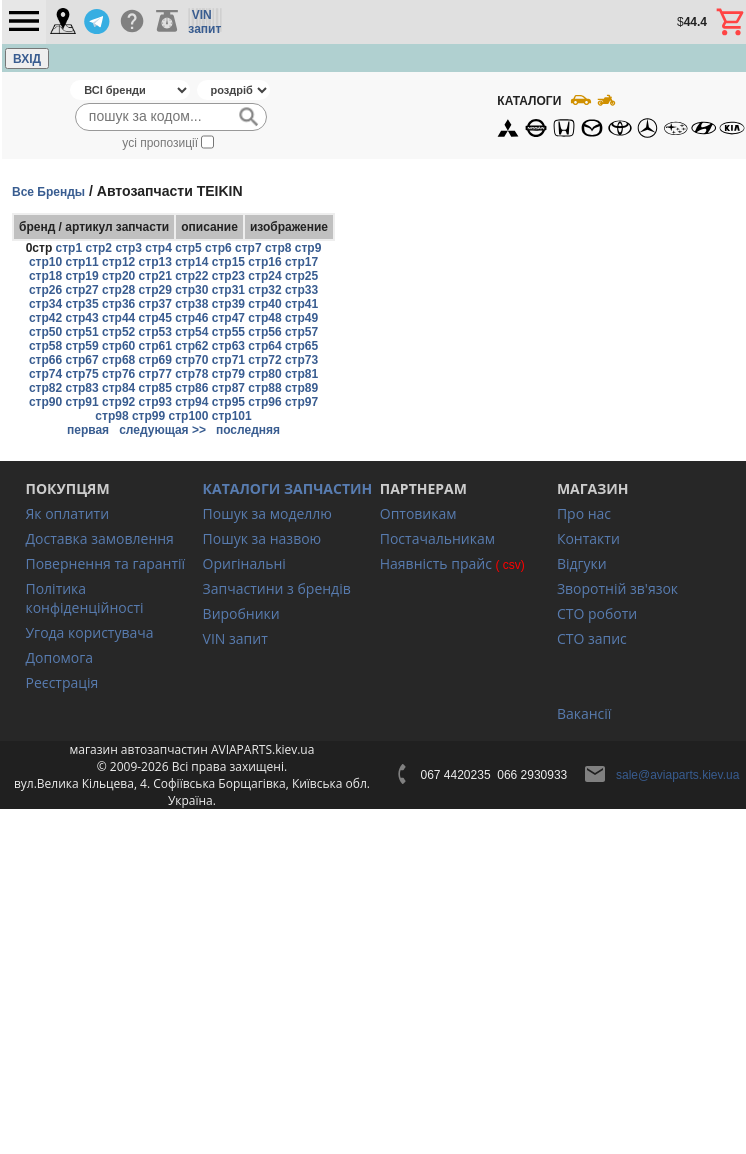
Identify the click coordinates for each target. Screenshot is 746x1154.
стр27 (81, 290)
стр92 (118, 402)
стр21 (155, 276)
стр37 (155, 304)
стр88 (264, 388)
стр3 (128, 248)
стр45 (155, 318)
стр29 (155, 290)
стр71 (228, 360)
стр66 (45, 360)
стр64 (264, 346)
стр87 (228, 388)
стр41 (301, 304)
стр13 (155, 262)
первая (88, 430)
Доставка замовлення (99, 538)
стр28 (118, 290)
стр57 (301, 332)
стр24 (264, 276)
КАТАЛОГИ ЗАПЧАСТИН (288, 488)
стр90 (45, 402)
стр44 (118, 318)
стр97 (301, 402)
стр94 (191, 402)
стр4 (158, 248)
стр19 (81, 276)
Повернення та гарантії (105, 563)
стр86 (191, 388)
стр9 (308, 248)
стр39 (228, 304)
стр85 (155, 388)
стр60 (118, 346)
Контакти (588, 538)
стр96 (264, 402)
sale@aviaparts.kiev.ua (677, 775)
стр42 (45, 318)
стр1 (69, 248)
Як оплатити (67, 513)
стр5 (188, 248)
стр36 (118, 304)
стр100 (189, 416)
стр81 (301, 374)
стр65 (301, 346)
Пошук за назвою (262, 538)
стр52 (118, 332)
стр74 (45, 374)
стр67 (81, 360)
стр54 (191, 332)
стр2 (98, 248)
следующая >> (162, 430)
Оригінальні (244, 563)
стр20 (118, 276)
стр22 (191, 276)
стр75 (81, 374)
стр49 (301, 318)
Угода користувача (89, 632)
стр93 (155, 402)
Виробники (241, 613)
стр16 (264, 262)
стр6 (218, 248)
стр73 (301, 360)
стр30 (191, 290)
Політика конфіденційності (84, 598)
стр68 (118, 360)
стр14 (191, 262)
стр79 (228, 374)
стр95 (228, 402)
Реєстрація (61, 682)
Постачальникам (437, 538)
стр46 (191, 318)
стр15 (228, 262)
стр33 (301, 290)
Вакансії (584, 713)
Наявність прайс (436, 563)
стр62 (191, 346)
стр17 (301, 262)
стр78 (191, 374)
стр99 (148, 416)
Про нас (584, 513)
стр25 (301, 276)
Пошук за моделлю (267, 513)
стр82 (45, 388)
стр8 (278, 248)
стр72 (264, 360)
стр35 (81, 304)
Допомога (59, 657)
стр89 (301, 388)
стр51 (81, 332)
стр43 (81, 318)
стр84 (118, 388)
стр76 (118, 374)
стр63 (228, 346)
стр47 (228, 318)
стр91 (81, 402)
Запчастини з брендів (277, 588)
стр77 (155, 374)
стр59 (81, 346)
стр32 (264, 290)
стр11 (81, 262)
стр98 (111, 416)
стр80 (264, 374)
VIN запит (235, 638)
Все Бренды (48, 192)
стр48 (264, 318)
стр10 (45, 262)
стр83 (81, 388)
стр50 (45, 332)
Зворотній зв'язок (617, 588)
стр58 (45, 346)
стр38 (191, 304)
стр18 (45, 276)
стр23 (228, 276)
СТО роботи (597, 613)
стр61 (155, 346)
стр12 (118, 262)
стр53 (155, 332)
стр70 (191, 360)
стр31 (228, 290)
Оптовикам (418, 513)
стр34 (45, 304)
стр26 (45, 290)
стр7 (248, 248)
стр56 (264, 332)
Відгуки (582, 563)
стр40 (264, 304)
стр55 (228, 332)
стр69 (155, 360)
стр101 (232, 416)
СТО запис (592, 638)
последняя (248, 430)
